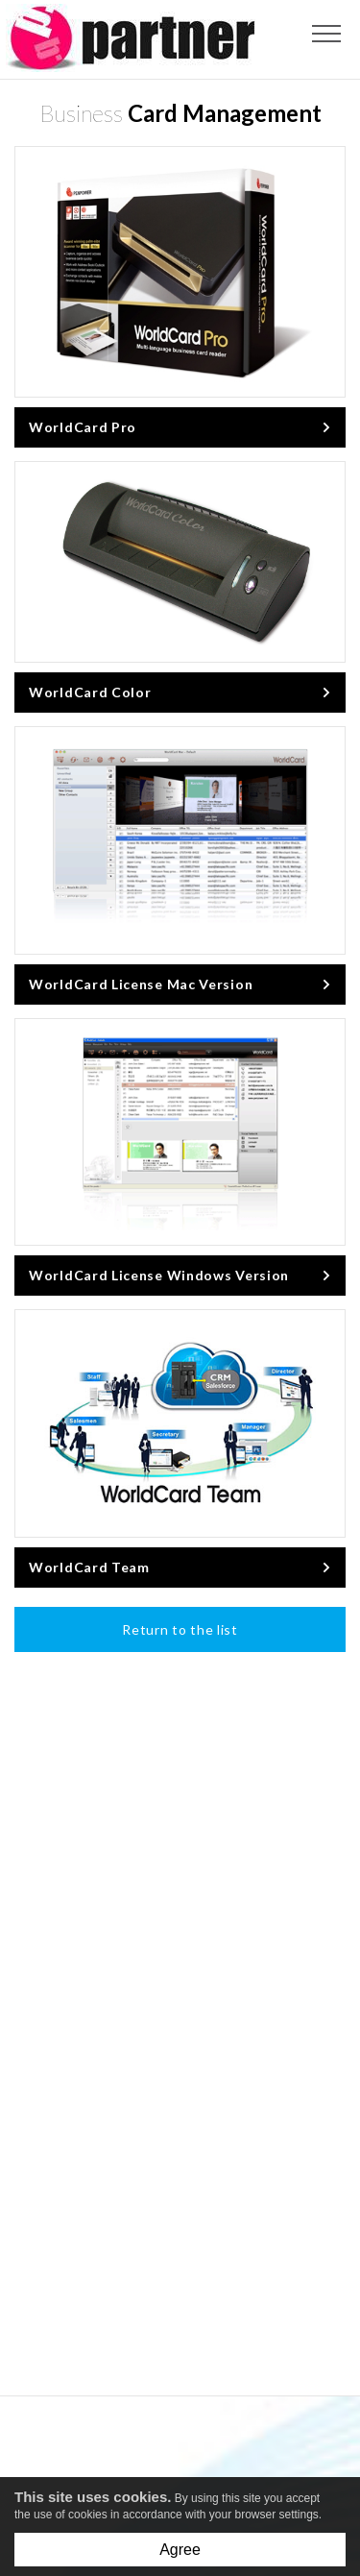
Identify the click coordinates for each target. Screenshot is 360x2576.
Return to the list (180, 1629)
